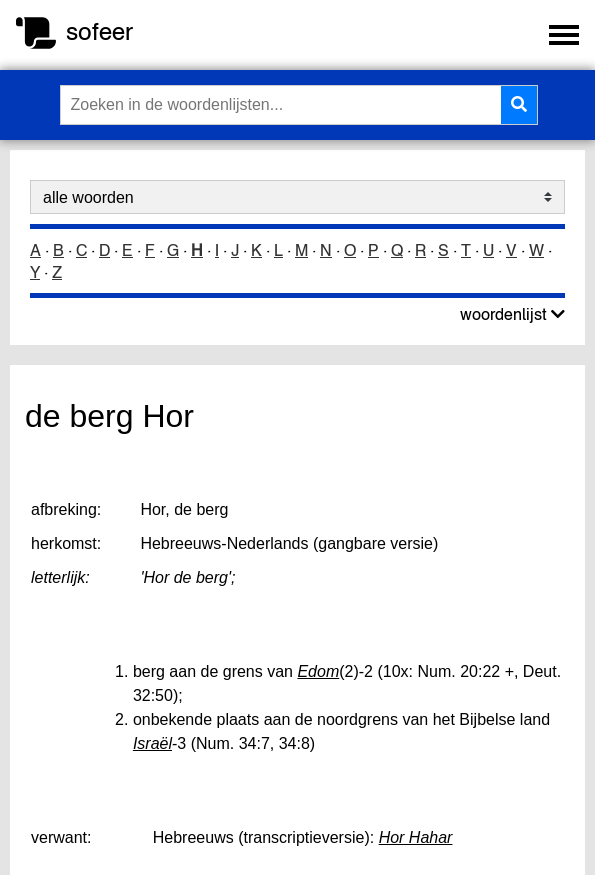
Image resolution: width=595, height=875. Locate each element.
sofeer (99, 31)
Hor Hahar (416, 837)
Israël (152, 743)
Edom (318, 671)
